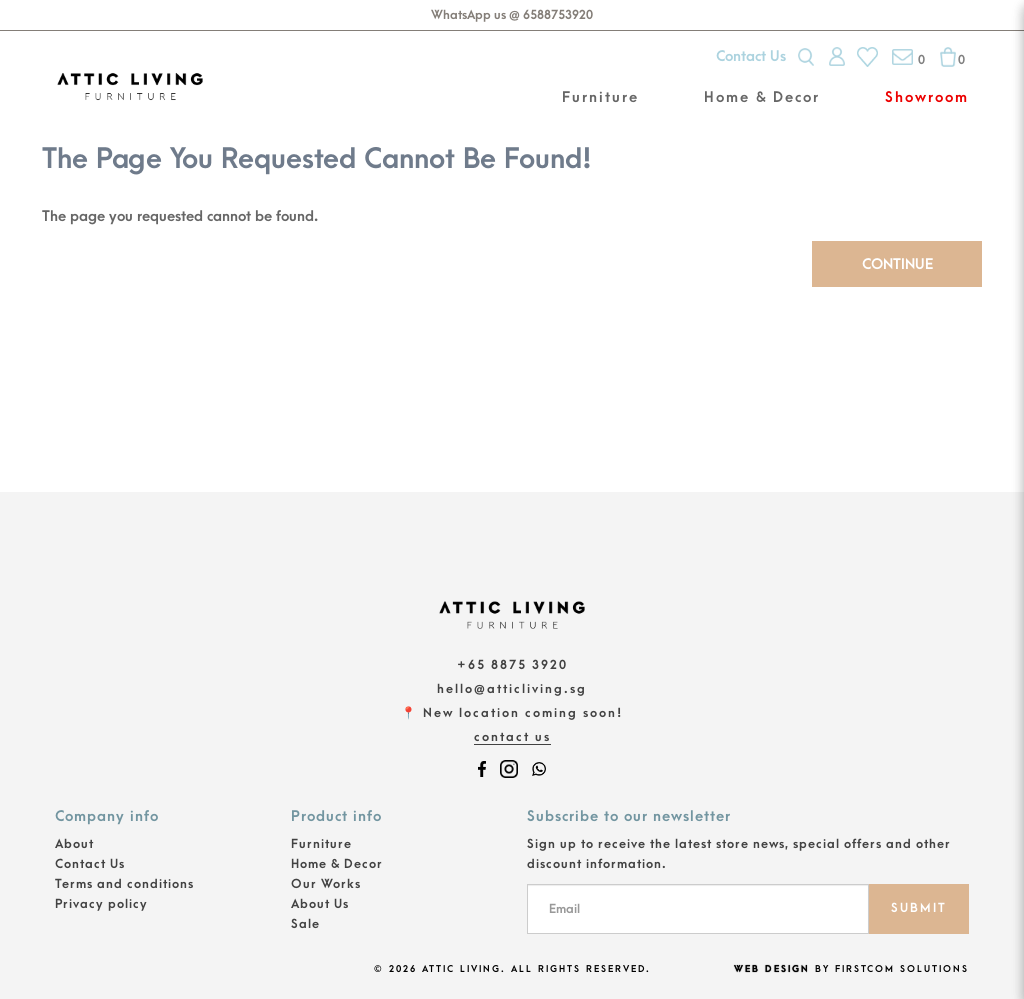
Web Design (772, 969)
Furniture (321, 844)
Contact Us (751, 56)
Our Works (326, 884)
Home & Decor (337, 864)
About (74, 844)
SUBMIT (919, 908)
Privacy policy (101, 904)
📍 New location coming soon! (512, 713)
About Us (320, 904)
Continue (897, 264)
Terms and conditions (124, 884)
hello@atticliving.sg (512, 689)
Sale (305, 924)
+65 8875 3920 (512, 665)
